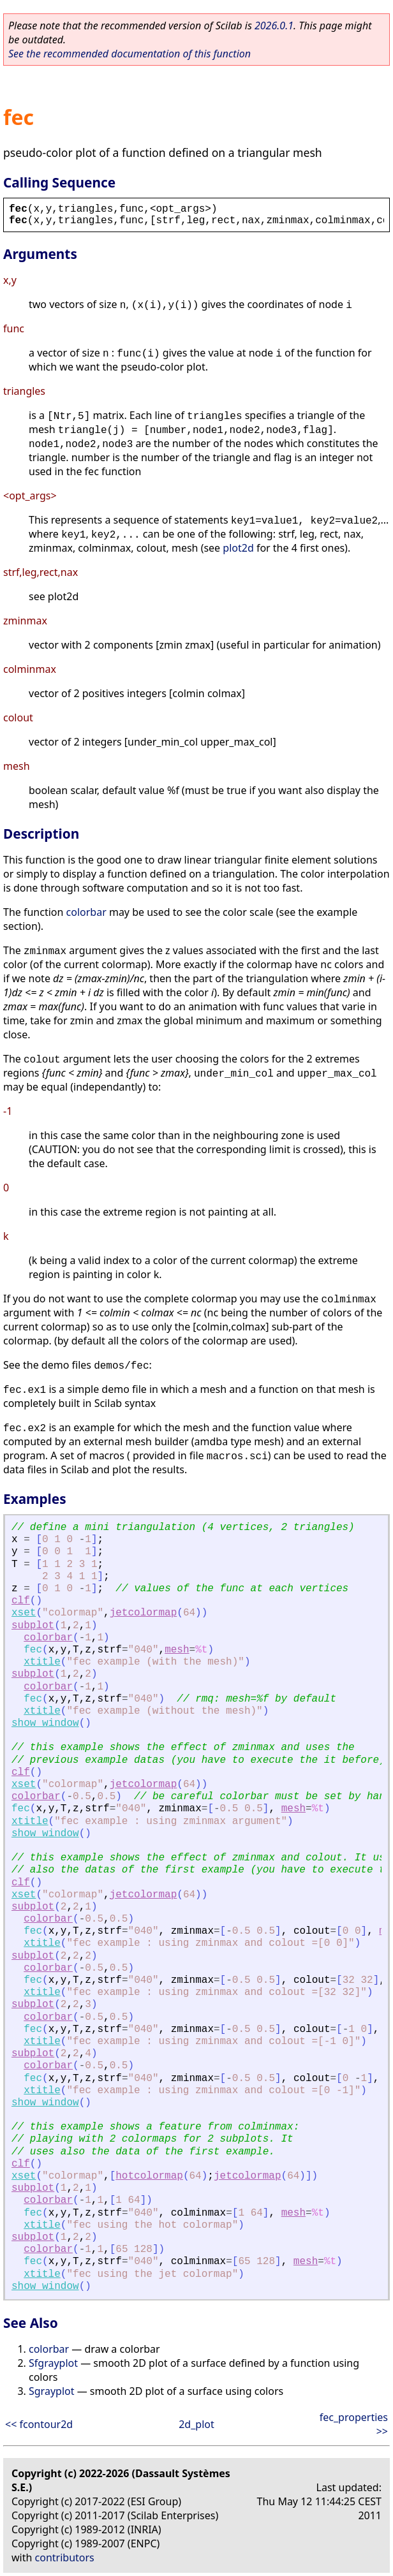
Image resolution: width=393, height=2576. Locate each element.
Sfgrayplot (53, 2363)
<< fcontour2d (39, 2424)
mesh (177, 1650)
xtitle (42, 1662)
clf (20, 1601)
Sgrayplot (51, 2391)
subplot (32, 1625)
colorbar (86, 912)
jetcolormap (143, 1613)
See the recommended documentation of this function (129, 54)
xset (23, 1613)
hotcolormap (149, 2176)
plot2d (238, 548)
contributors (64, 2557)
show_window (45, 1723)
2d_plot (196, 2424)
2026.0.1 (274, 25)
